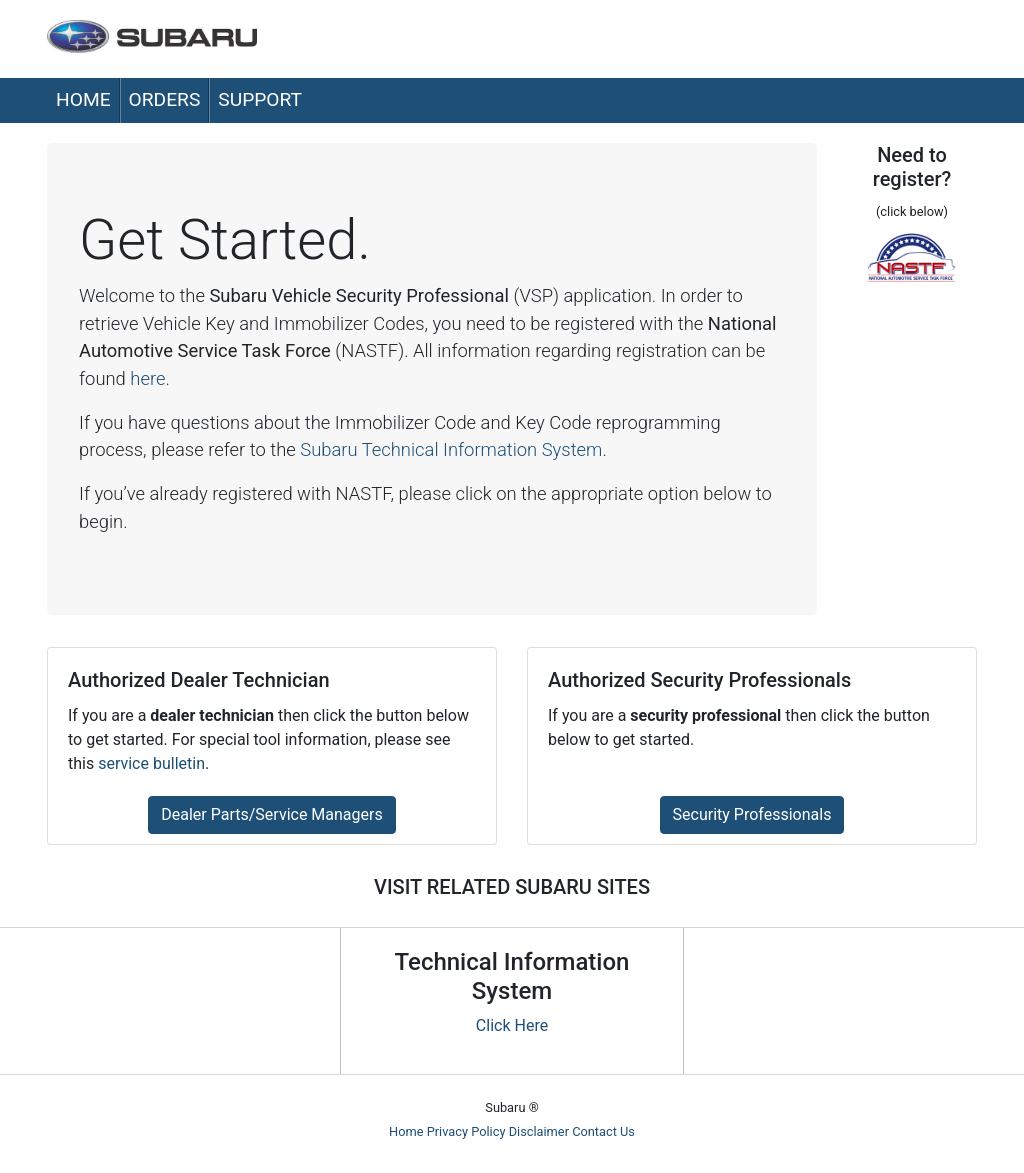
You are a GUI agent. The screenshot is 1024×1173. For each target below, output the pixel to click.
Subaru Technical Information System (451, 449)
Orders (165, 99)
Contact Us (603, 1131)
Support (260, 99)
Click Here (512, 1025)
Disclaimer (539, 1131)
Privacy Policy (466, 1131)
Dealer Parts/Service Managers (271, 814)
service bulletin (151, 763)
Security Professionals (752, 814)
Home (83, 99)
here (147, 378)
